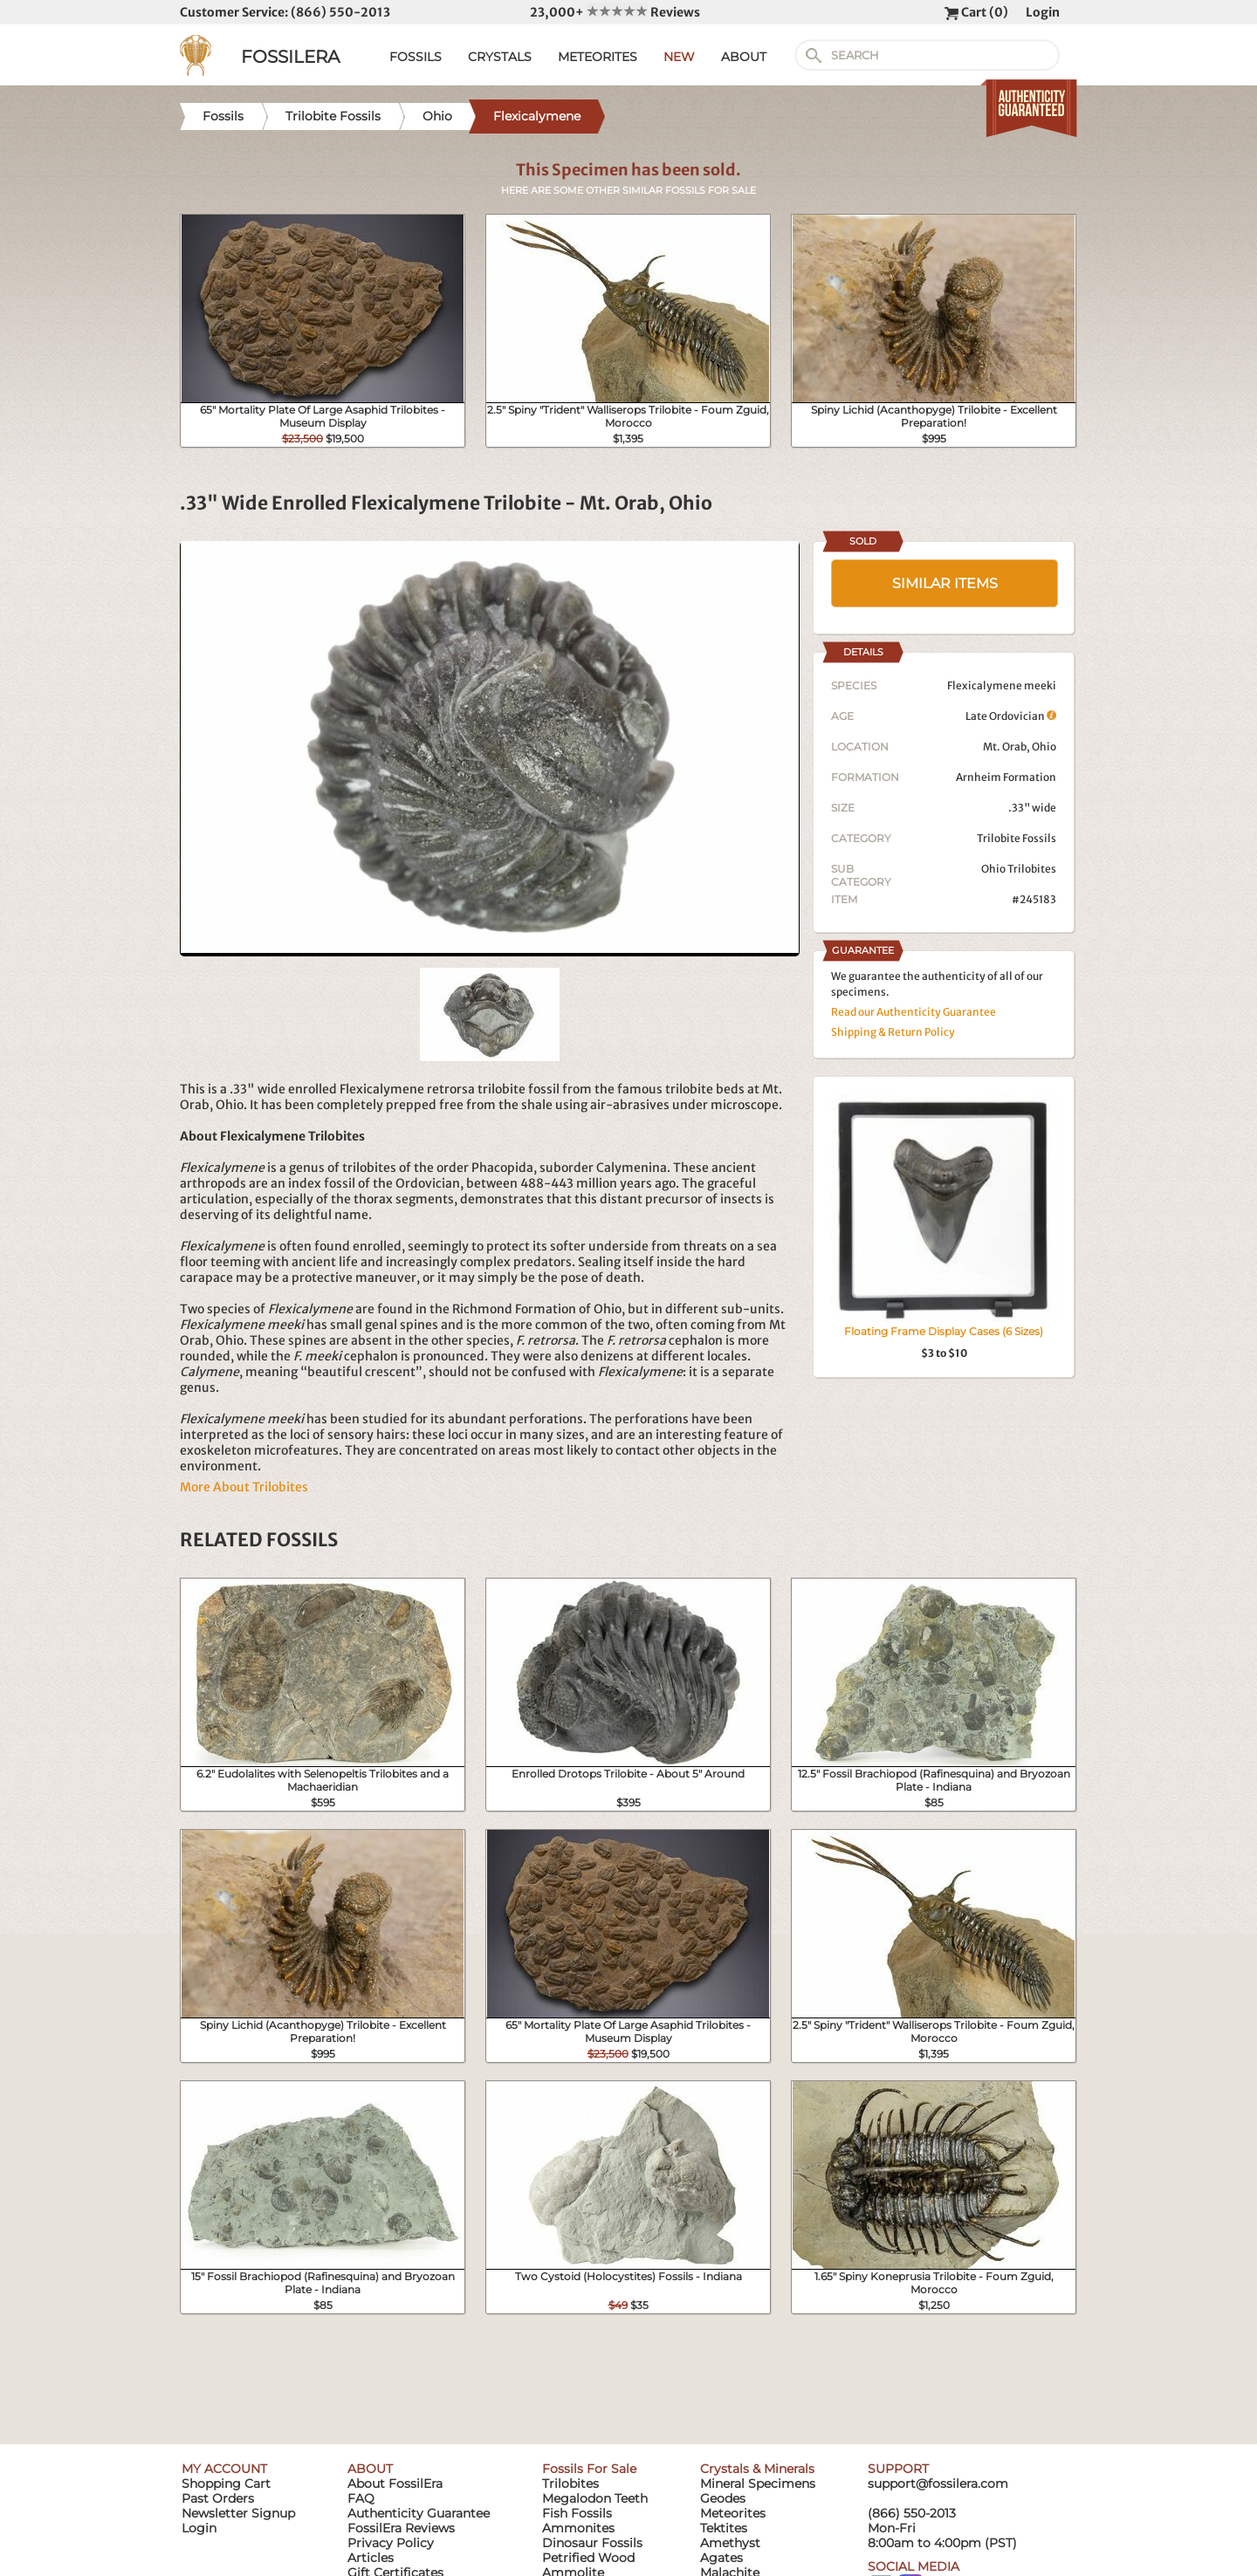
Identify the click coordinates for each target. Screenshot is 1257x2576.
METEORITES (597, 57)
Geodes (722, 2498)
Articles (370, 2558)
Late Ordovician (1010, 716)
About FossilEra (395, 2483)
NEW (679, 57)
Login (1043, 12)
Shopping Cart (226, 2483)
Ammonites (578, 2528)
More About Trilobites (244, 1487)
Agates (721, 2558)
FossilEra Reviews (401, 2528)
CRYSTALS (500, 57)
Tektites (723, 2528)
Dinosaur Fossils (592, 2543)
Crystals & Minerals (757, 2469)
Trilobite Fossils (1016, 838)
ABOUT (743, 57)
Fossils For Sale (589, 2469)
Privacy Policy (390, 2543)
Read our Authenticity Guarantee (913, 1011)
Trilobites (570, 2483)
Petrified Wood (588, 2558)
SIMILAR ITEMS (945, 583)
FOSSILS (415, 57)
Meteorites (733, 2513)
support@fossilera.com (938, 2483)
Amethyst (730, 2543)
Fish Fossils (577, 2513)
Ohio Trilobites (1018, 868)
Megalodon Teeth (595, 2498)
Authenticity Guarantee (418, 2513)
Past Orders (218, 2498)
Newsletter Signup (238, 2513)
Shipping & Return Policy (893, 1031)
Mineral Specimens (757, 2483)
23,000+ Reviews (615, 12)
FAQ (360, 2498)
